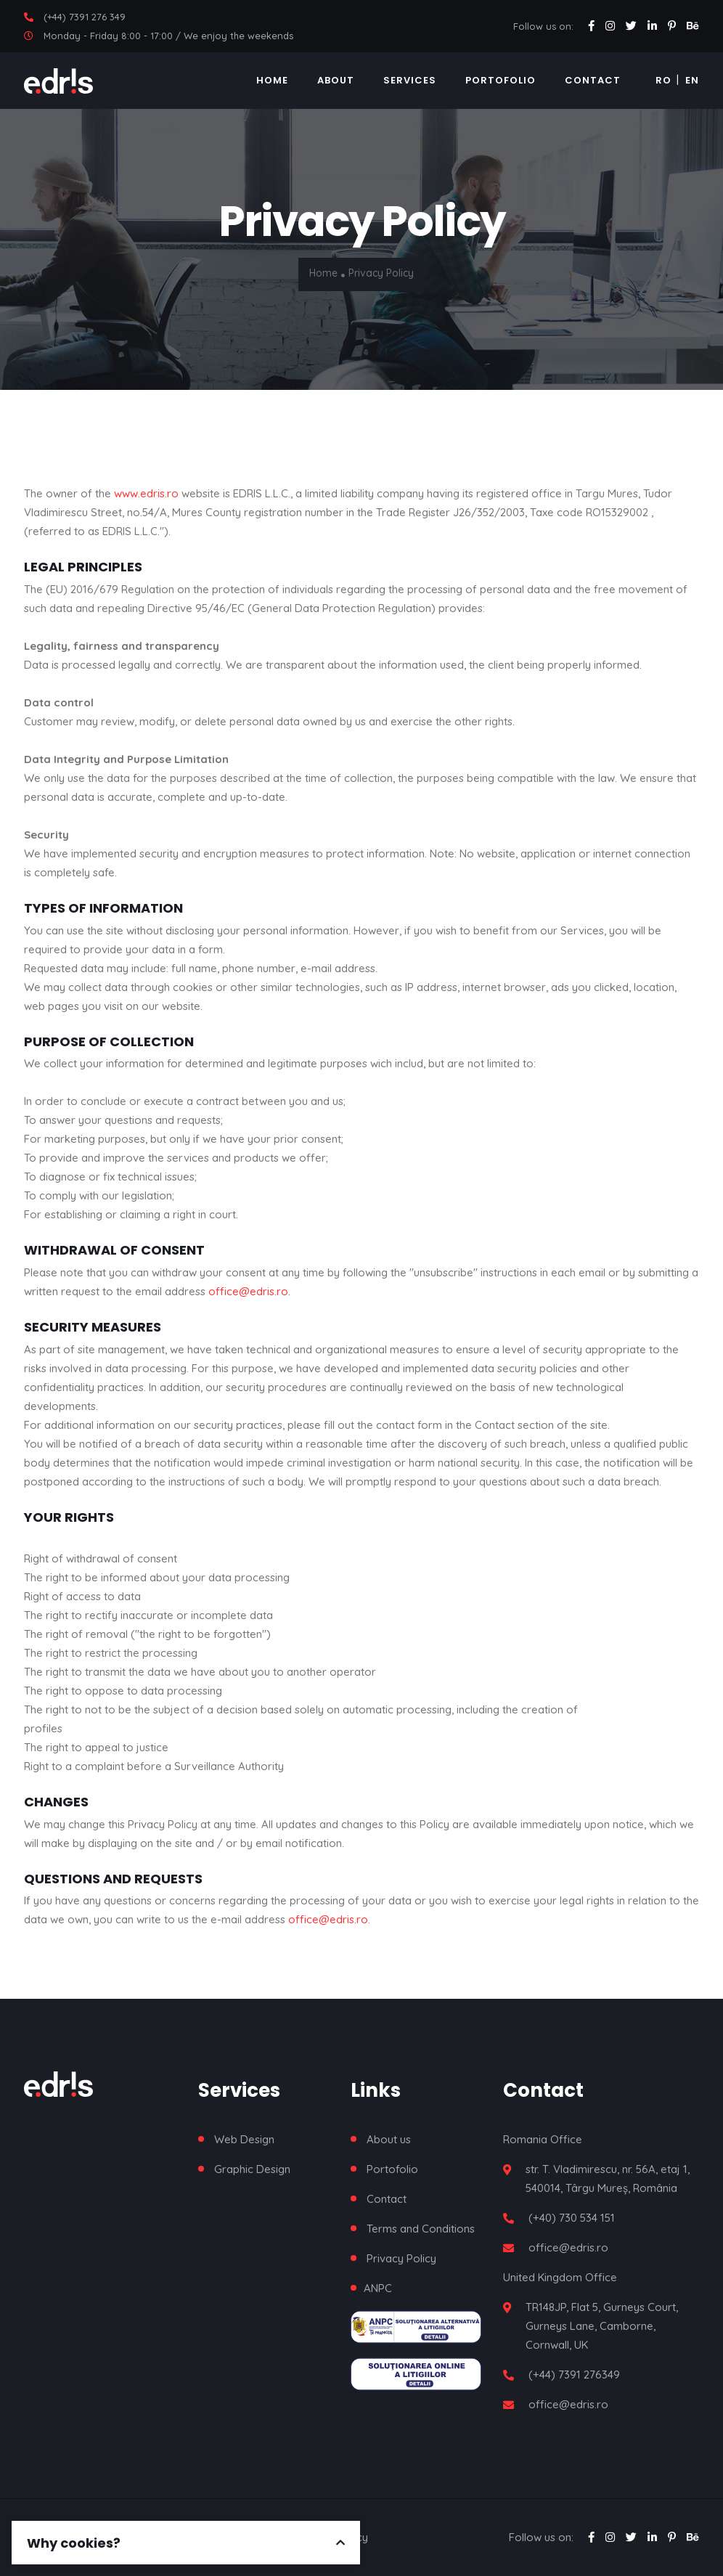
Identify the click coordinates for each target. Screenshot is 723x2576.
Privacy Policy (401, 2258)
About (335, 80)
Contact (593, 80)
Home (272, 80)
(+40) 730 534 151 (571, 2218)
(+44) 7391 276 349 (85, 17)
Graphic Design (252, 2169)
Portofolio (500, 80)
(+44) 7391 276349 (574, 2374)
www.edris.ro (146, 493)
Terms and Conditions (421, 2228)
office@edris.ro (248, 1291)
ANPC (378, 2288)
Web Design (244, 2139)
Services (409, 80)
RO (663, 80)
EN (692, 80)
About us (389, 2139)
